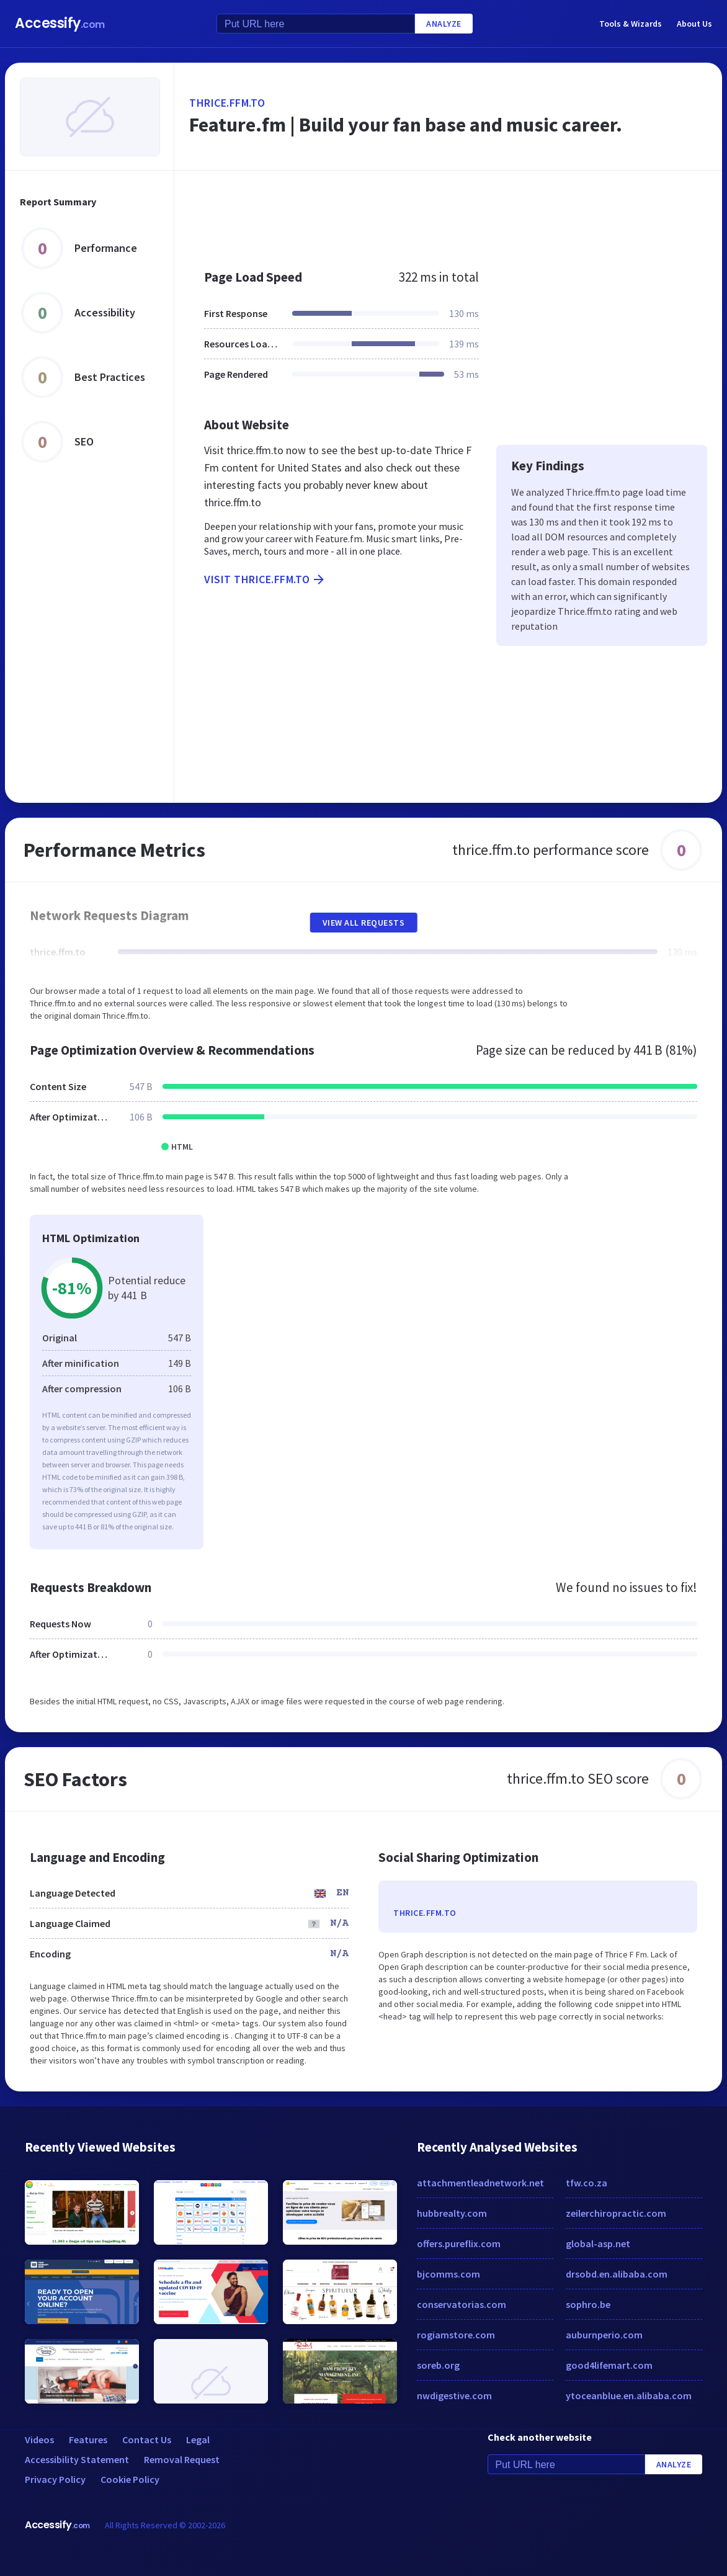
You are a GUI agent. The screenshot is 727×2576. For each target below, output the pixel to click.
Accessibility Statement (77, 2459)
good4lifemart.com (609, 2365)
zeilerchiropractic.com (616, 2213)
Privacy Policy (55, 2479)
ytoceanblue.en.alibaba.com (629, 2395)
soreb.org (438, 2365)
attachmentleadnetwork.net (480, 2182)
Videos (39, 2439)
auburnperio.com (604, 2334)
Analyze (444, 23)
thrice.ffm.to (227, 103)
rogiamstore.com (456, 2334)
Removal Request (182, 2459)
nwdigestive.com (454, 2395)
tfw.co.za (586, 2182)
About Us (694, 23)
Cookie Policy (129, 2479)
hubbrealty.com (452, 2213)
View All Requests (364, 922)
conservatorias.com (461, 2304)
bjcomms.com (448, 2274)
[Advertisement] (448, 213)
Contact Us (146, 2439)
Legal (198, 2439)
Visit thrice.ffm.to (265, 579)
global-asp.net (598, 2243)
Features (88, 2439)
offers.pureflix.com (459, 2243)
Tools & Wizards (630, 23)
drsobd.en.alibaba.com (616, 2274)
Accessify (60, 23)
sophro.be (588, 2304)
